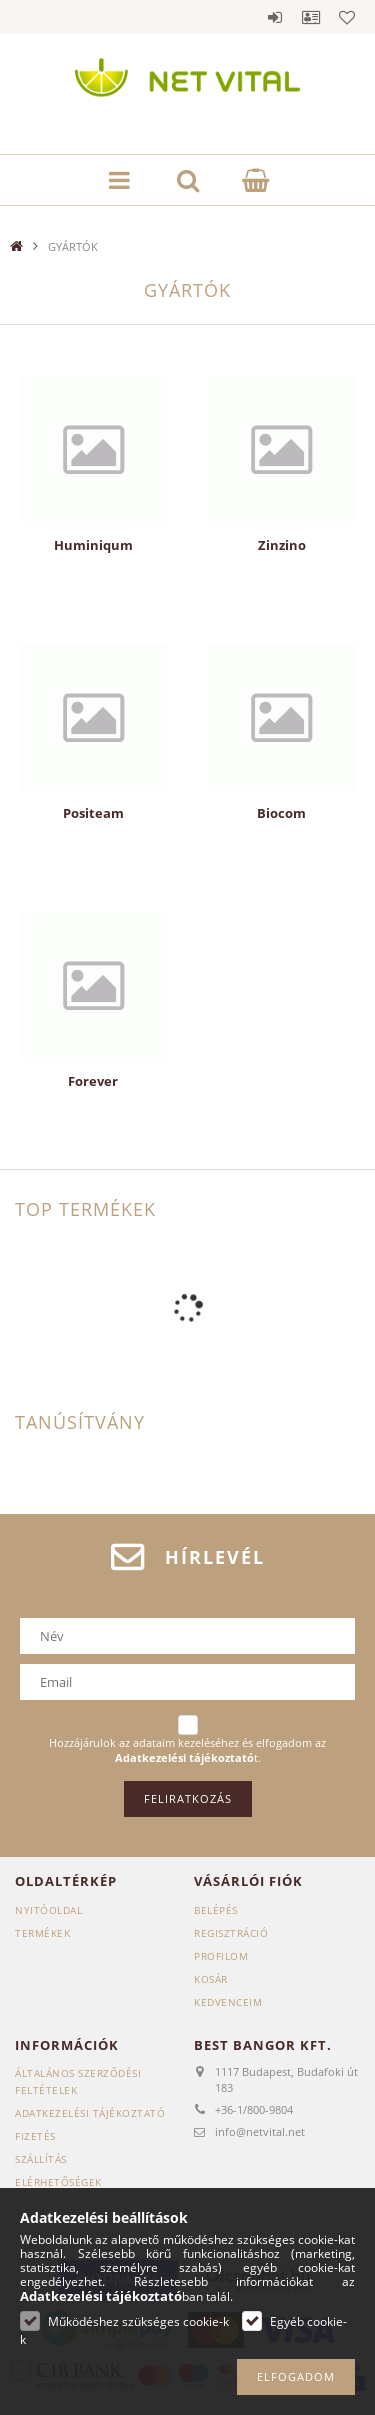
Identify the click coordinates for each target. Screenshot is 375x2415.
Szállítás (41, 2159)
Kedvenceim (228, 2002)
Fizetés (35, 2136)
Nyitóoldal (48, 1910)
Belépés (275, 17)
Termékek (42, 1933)
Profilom (221, 1956)
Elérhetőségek (58, 2182)
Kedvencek (347, 17)
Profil (311, 17)
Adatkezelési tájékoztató (90, 2113)
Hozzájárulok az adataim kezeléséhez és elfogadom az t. (187, 1750)
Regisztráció (231, 1933)
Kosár (211, 1979)
